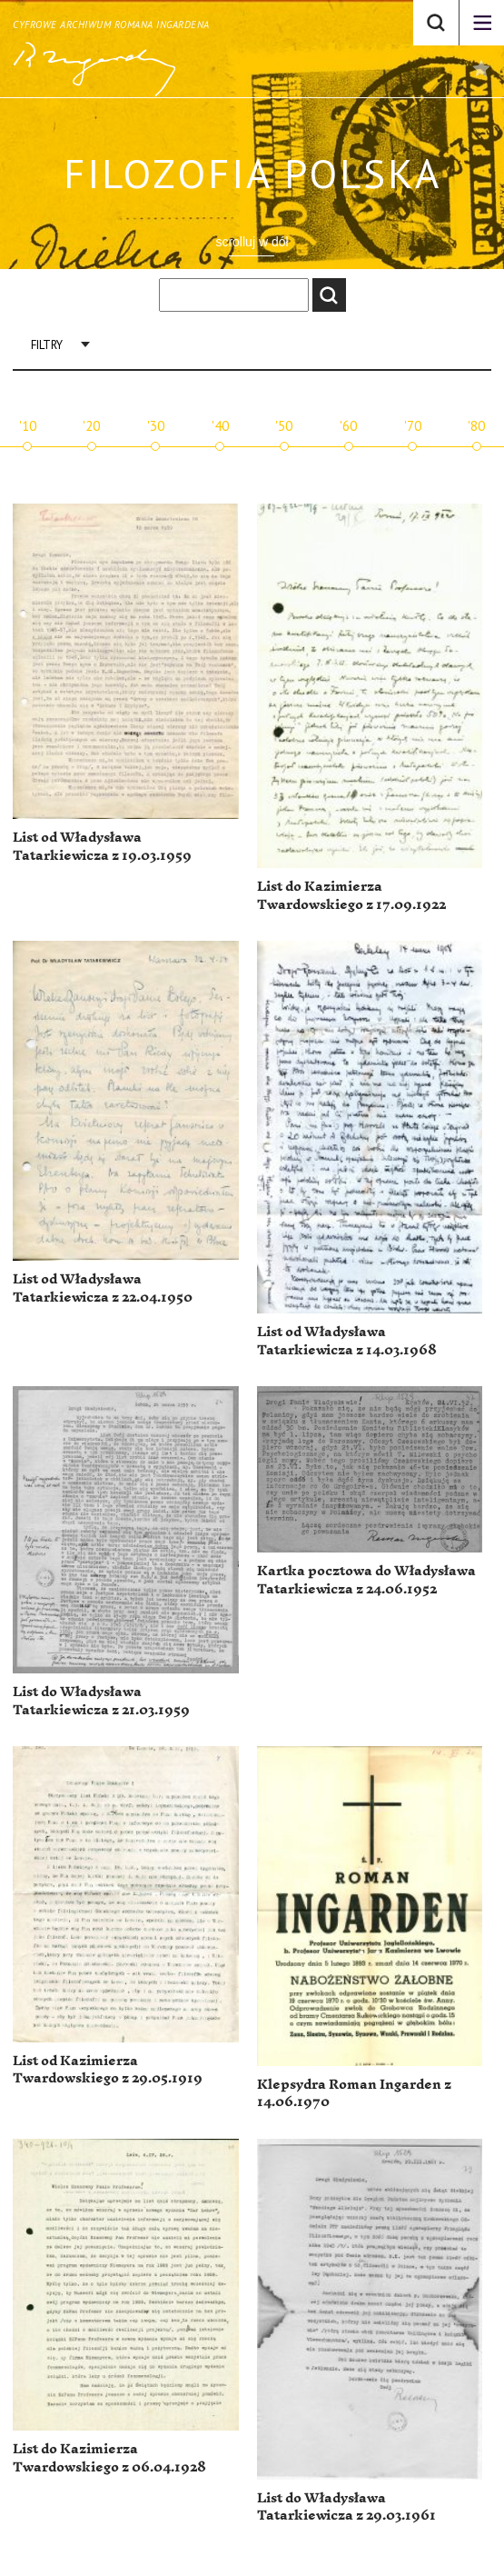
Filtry (47, 345)
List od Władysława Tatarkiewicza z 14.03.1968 (347, 1341)
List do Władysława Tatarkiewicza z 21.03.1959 (101, 1701)
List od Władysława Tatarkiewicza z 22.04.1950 (103, 1288)
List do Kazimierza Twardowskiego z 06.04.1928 (109, 2458)
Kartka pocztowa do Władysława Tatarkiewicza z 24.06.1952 (366, 1580)
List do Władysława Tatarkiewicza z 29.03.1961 (346, 2507)
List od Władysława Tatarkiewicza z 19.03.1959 (102, 847)
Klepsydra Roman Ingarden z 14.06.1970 (354, 2094)
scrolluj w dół (251, 242)
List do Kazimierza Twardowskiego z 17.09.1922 (351, 896)
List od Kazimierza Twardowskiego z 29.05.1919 (108, 2070)
